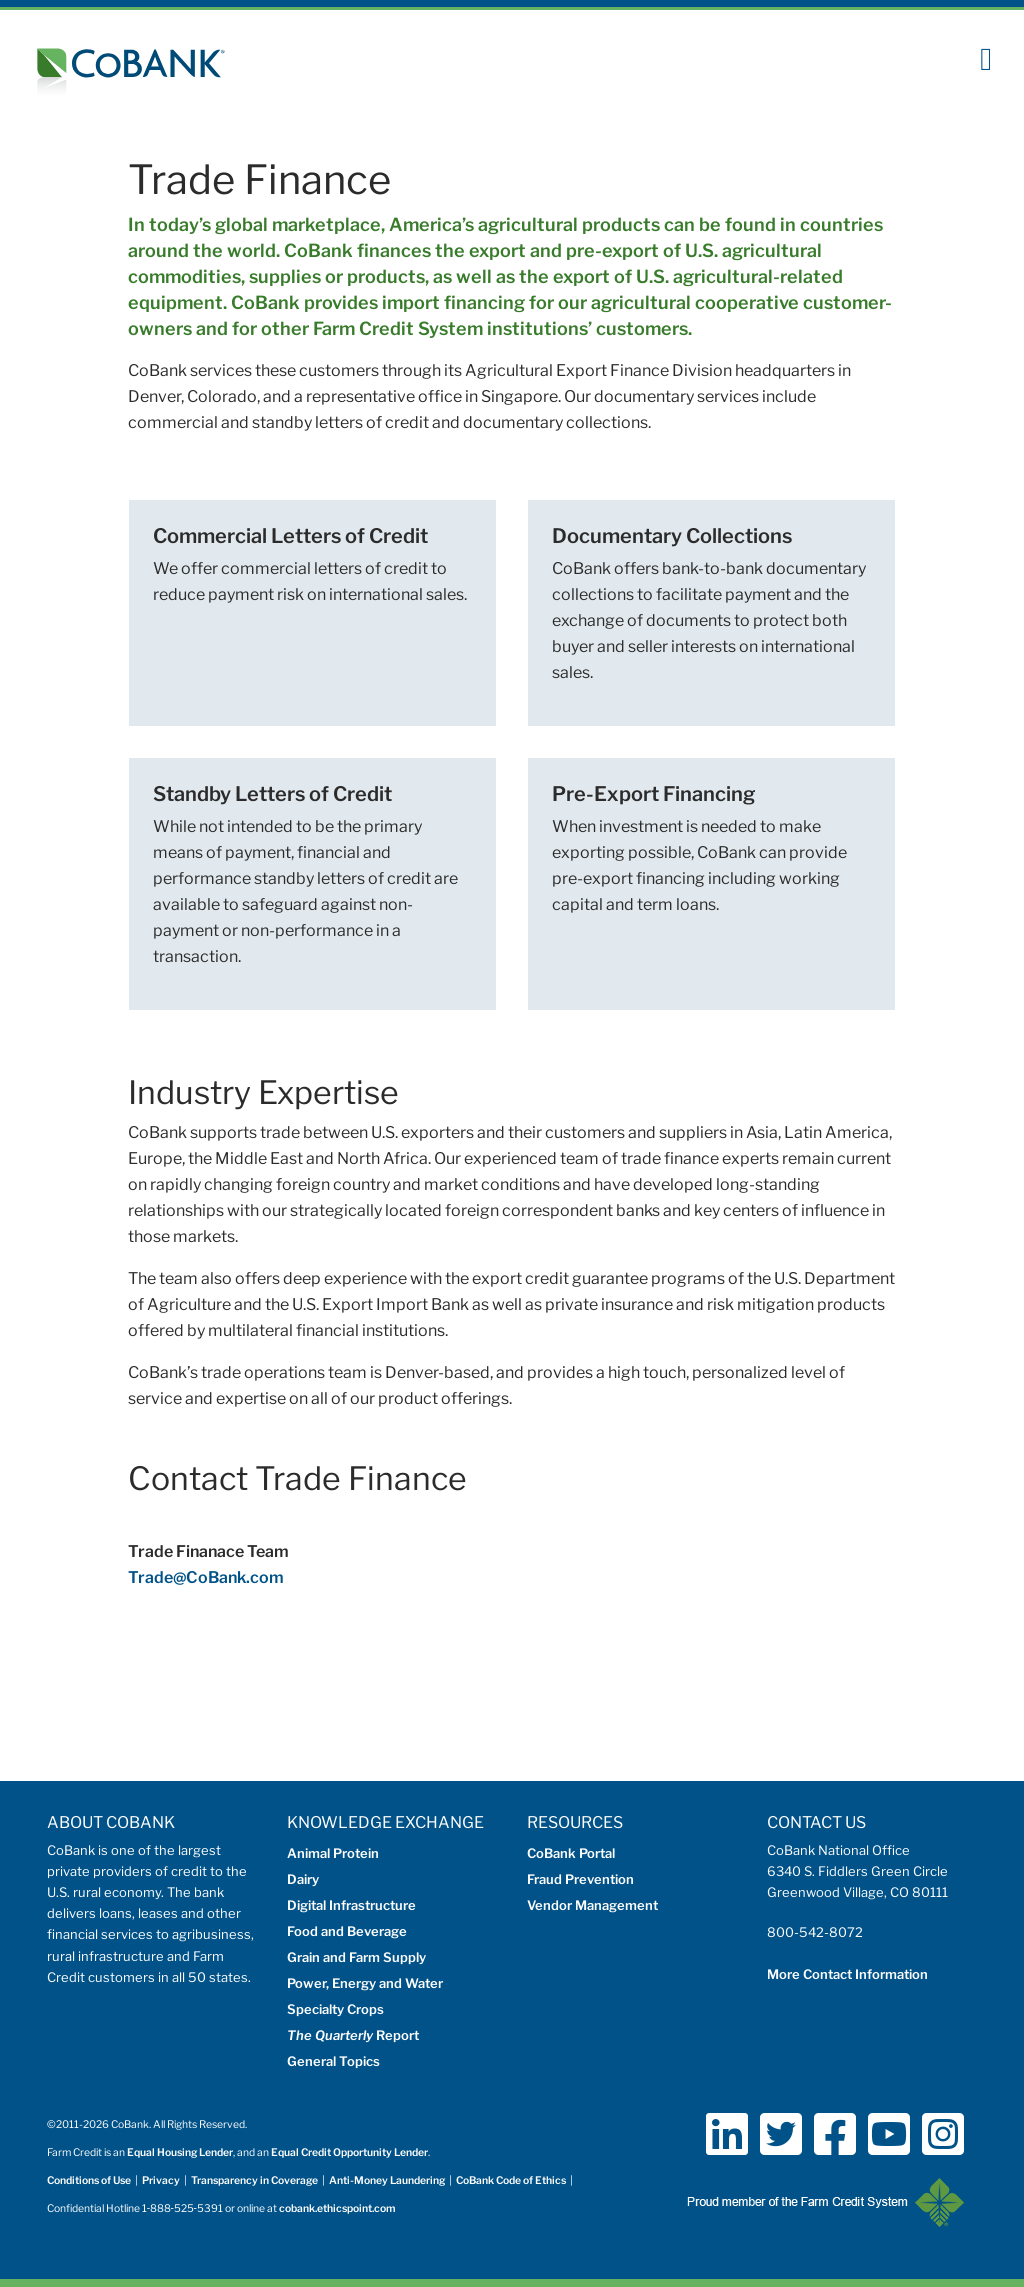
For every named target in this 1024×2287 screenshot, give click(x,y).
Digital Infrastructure (351, 1905)
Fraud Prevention (580, 1879)
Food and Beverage (347, 1931)
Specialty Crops (335, 2009)
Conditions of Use (89, 2180)
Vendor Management (592, 1905)
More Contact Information (847, 1974)
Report (353, 2035)
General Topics (333, 2061)
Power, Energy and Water (365, 1983)
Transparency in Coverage (254, 2180)
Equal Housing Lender (180, 2152)
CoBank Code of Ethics (511, 2180)
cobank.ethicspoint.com (337, 2208)
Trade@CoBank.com (206, 1577)
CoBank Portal (571, 1853)
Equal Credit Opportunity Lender (349, 2152)
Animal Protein (333, 1853)
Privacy (161, 2180)
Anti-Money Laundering (387, 2180)
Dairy (303, 1879)
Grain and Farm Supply (356, 1957)
